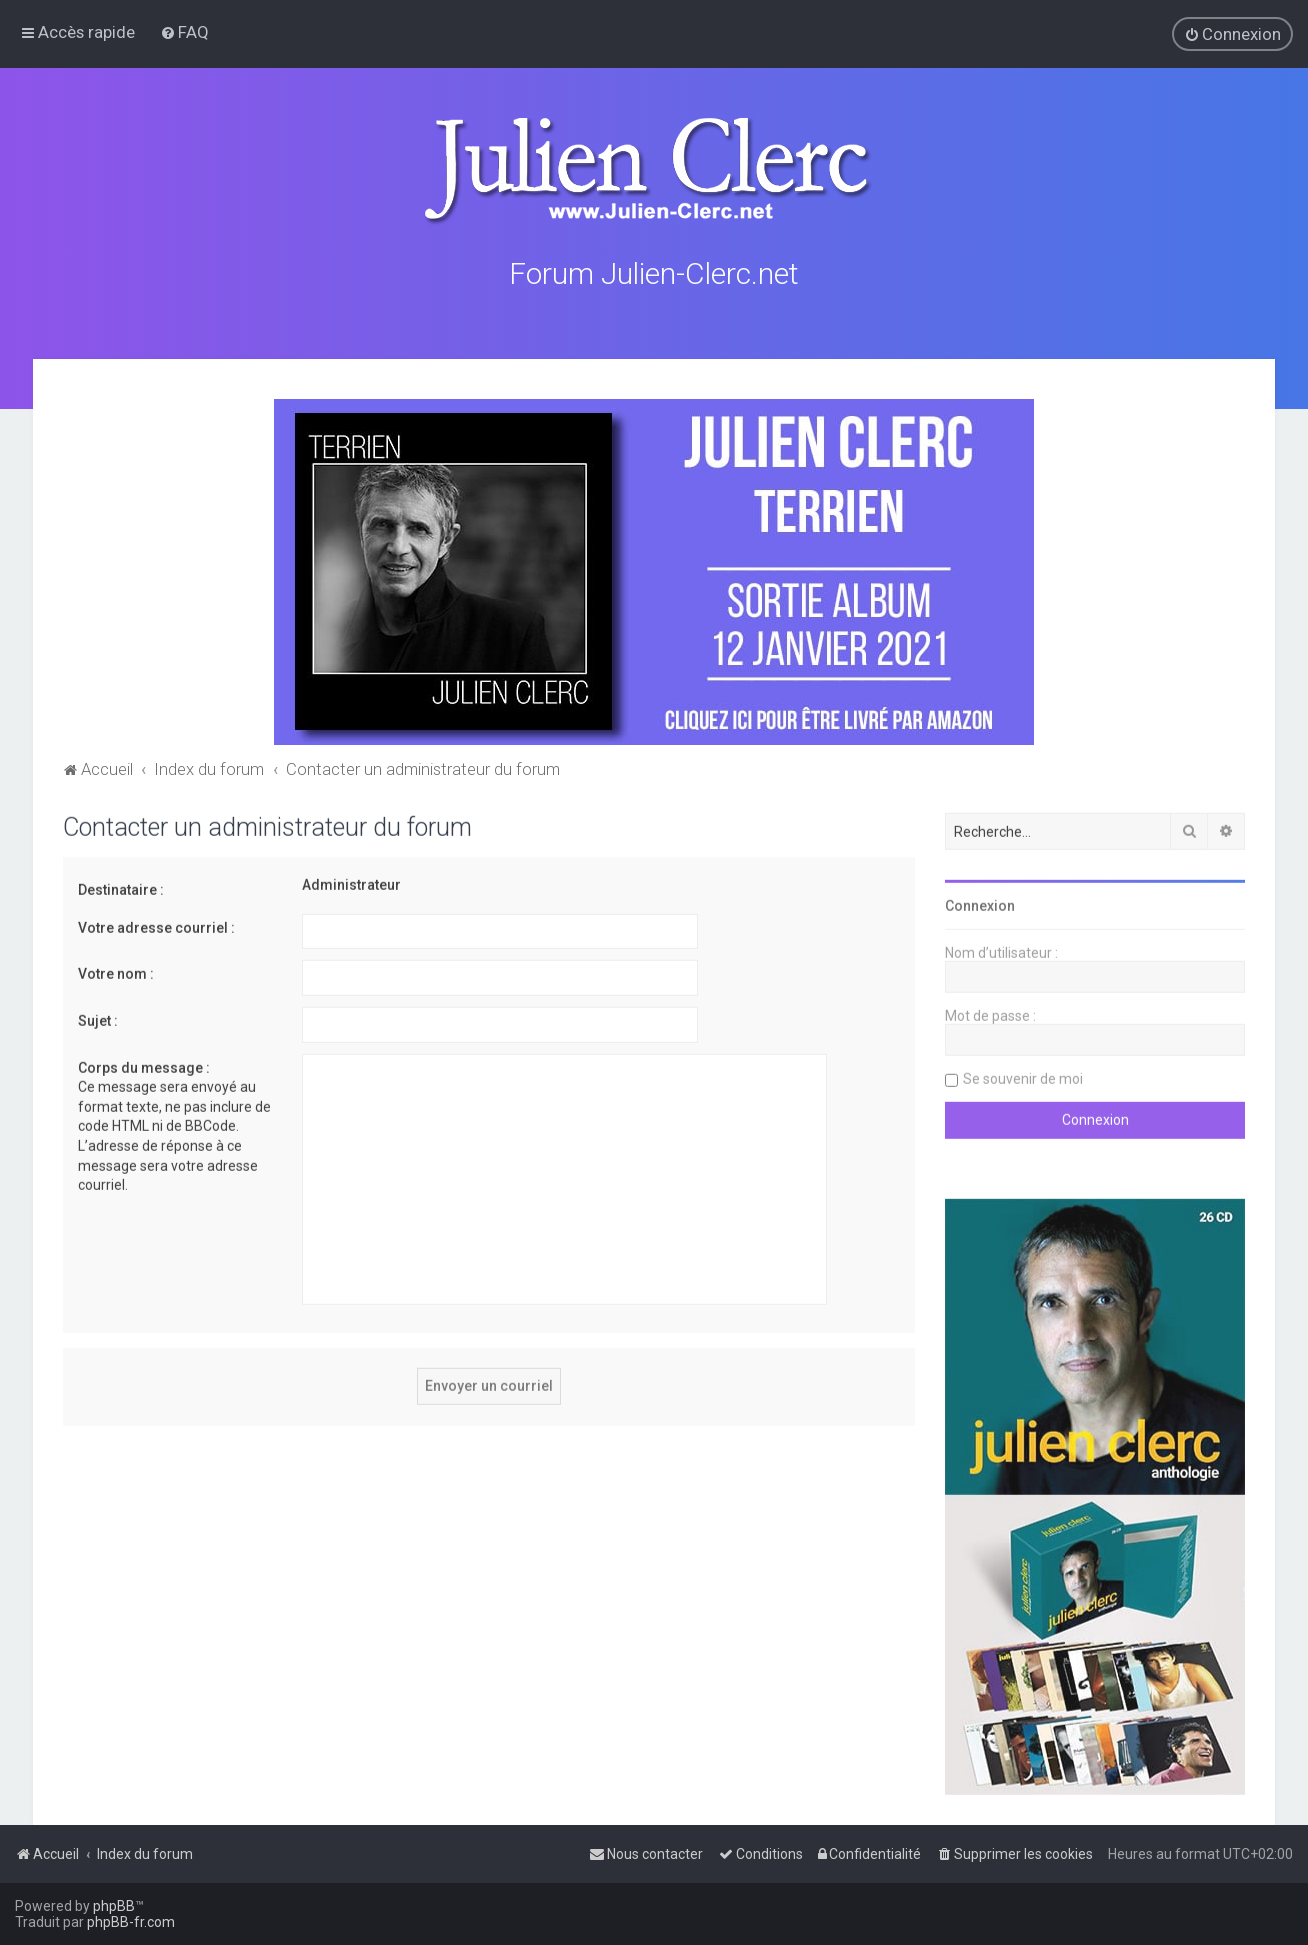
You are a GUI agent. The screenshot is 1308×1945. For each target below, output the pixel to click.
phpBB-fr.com (131, 1922)
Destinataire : (121, 888)
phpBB (114, 1906)
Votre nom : (116, 972)
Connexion (980, 904)
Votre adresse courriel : (156, 925)
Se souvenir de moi (1023, 1077)
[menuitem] (184, 32)
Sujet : (98, 1018)
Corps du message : (144, 1065)
